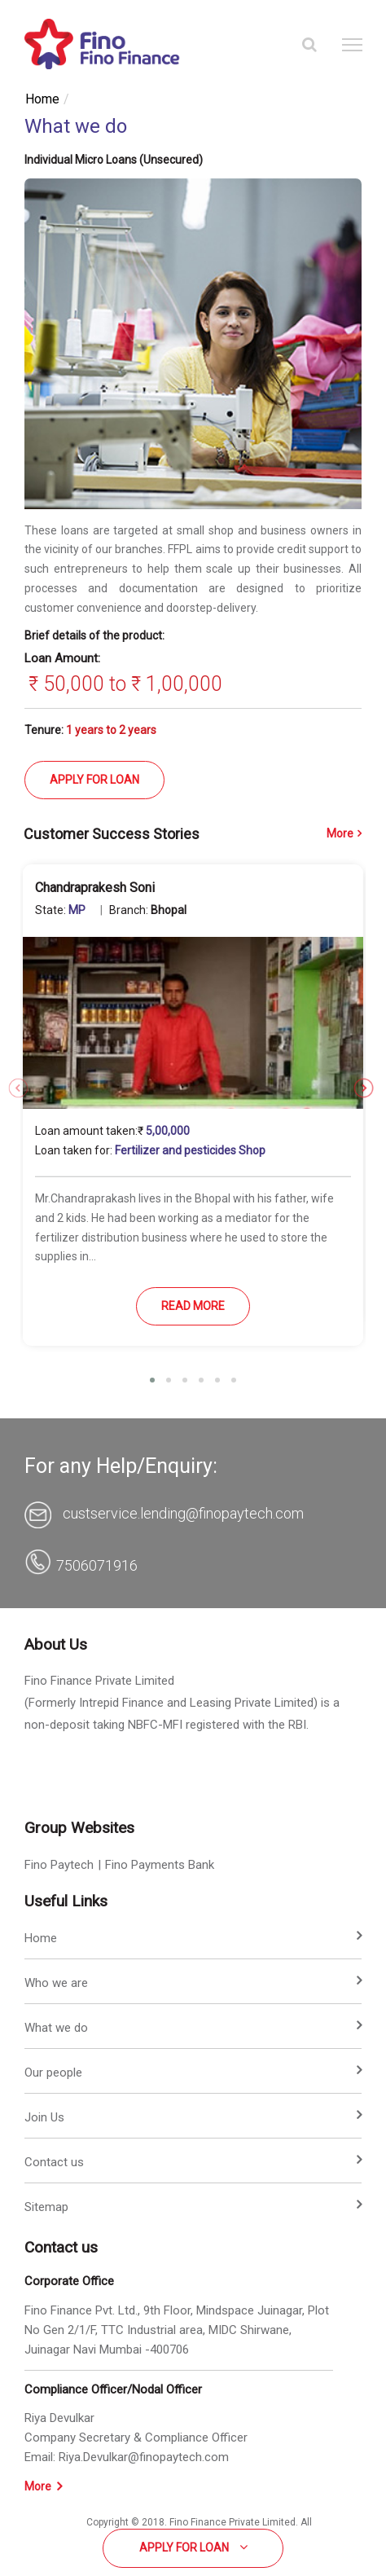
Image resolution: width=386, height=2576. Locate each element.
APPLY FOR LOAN (94, 779)
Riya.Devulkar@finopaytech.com (144, 2457)
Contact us (54, 2162)
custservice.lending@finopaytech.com (181, 1513)
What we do (56, 2027)
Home (42, 99)
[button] (152, 1380)
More (344, 833)
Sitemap (46, 2207)
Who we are (56, 1983)
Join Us (44, 2117)
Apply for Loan (193, 2547)
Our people (53, 2072)
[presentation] (14, 1079)
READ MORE (193, 1305)
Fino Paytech (59, 1864)
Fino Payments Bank (159, 1864)
